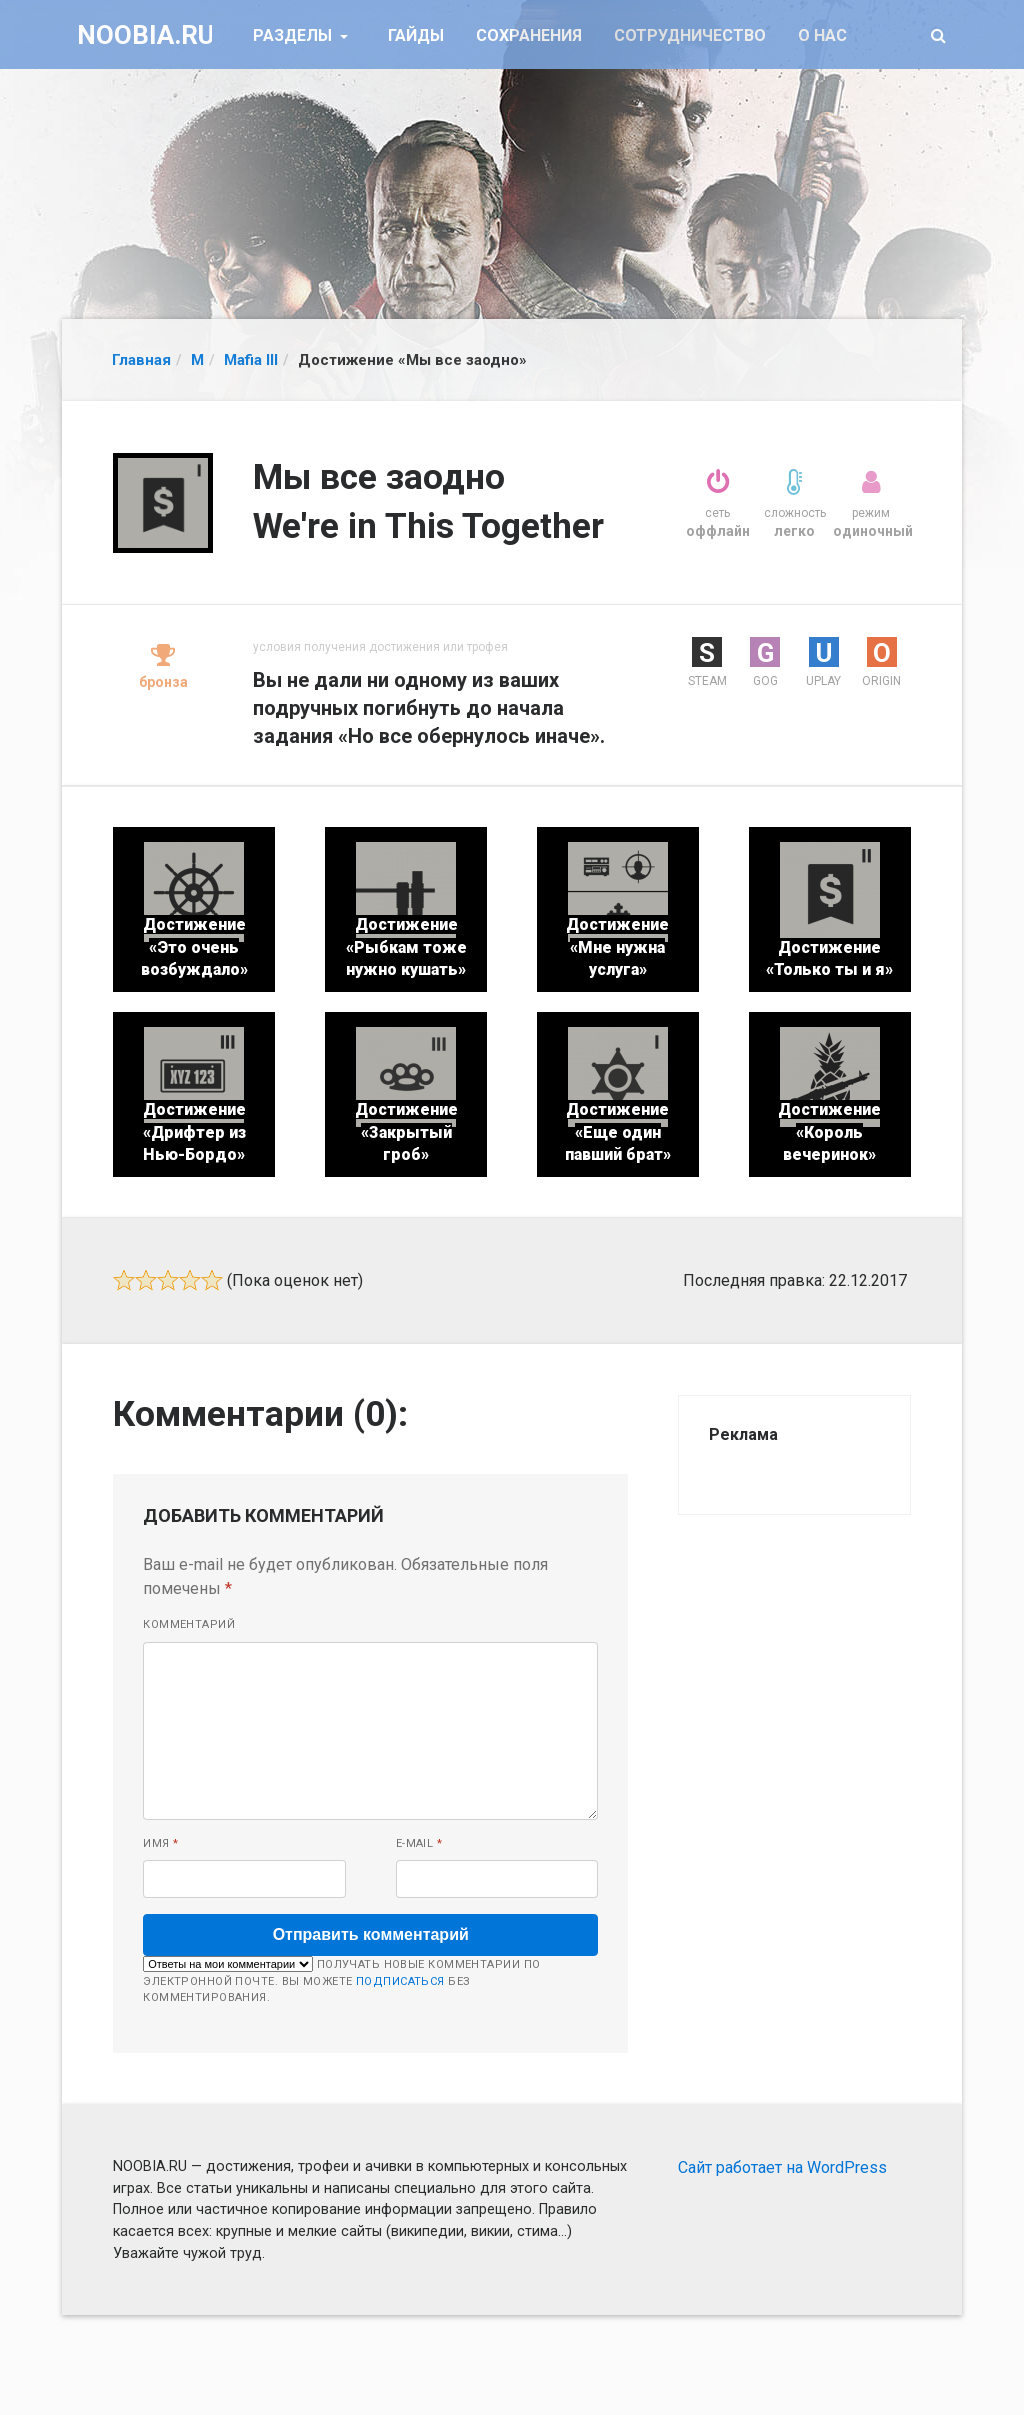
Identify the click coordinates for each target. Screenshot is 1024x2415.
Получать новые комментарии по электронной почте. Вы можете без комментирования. (341, 1980)
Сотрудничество (690, 35)
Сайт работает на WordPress (782, 2167)
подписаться (400, 1981)
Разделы (294, 35)
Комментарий (189, 1624)
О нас (822, 35)
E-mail (419, 1843)
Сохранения (529, 35)
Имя (160, 1843)
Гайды (416, 35)
